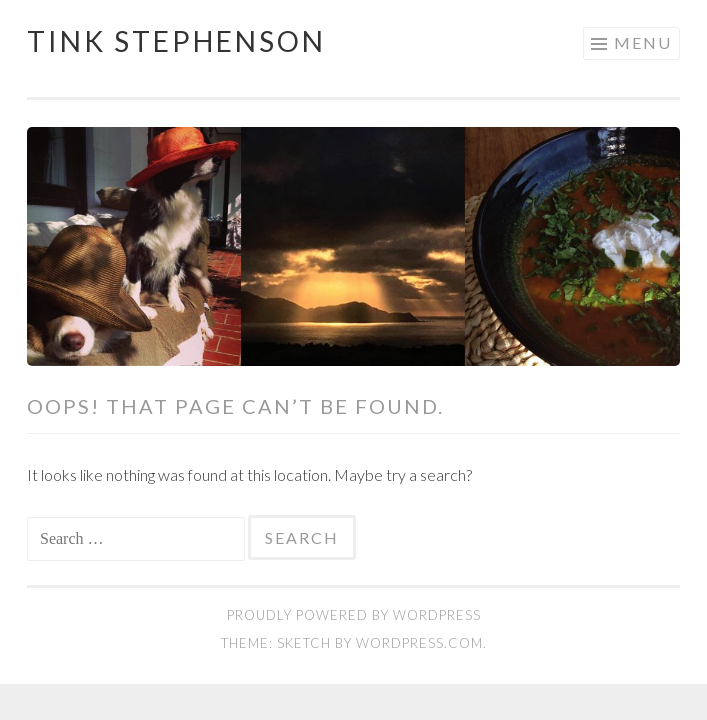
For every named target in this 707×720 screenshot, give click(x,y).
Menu (643, 42)
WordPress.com (419, 643)
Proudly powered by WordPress (354, 615)
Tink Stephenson (176, 41)
